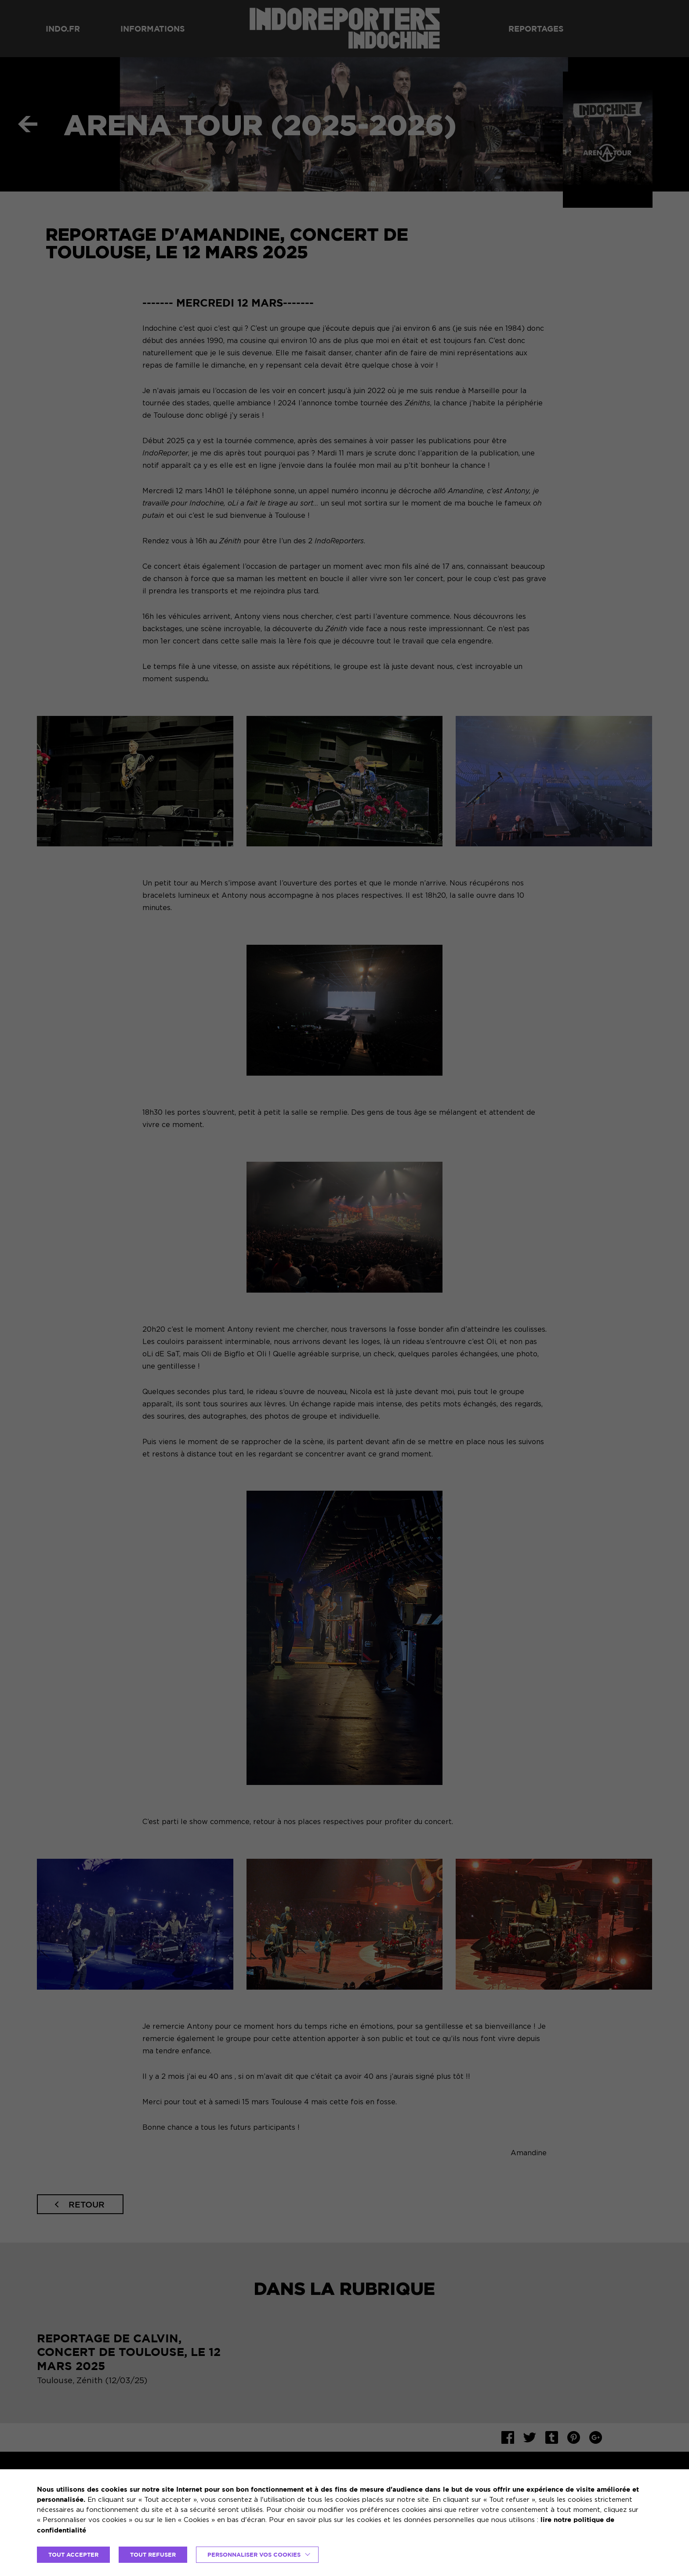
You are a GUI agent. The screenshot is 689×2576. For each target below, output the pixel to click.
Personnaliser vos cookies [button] (254, 2554)
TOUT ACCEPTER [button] (73, 2554)
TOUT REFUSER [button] (153, 2554)
